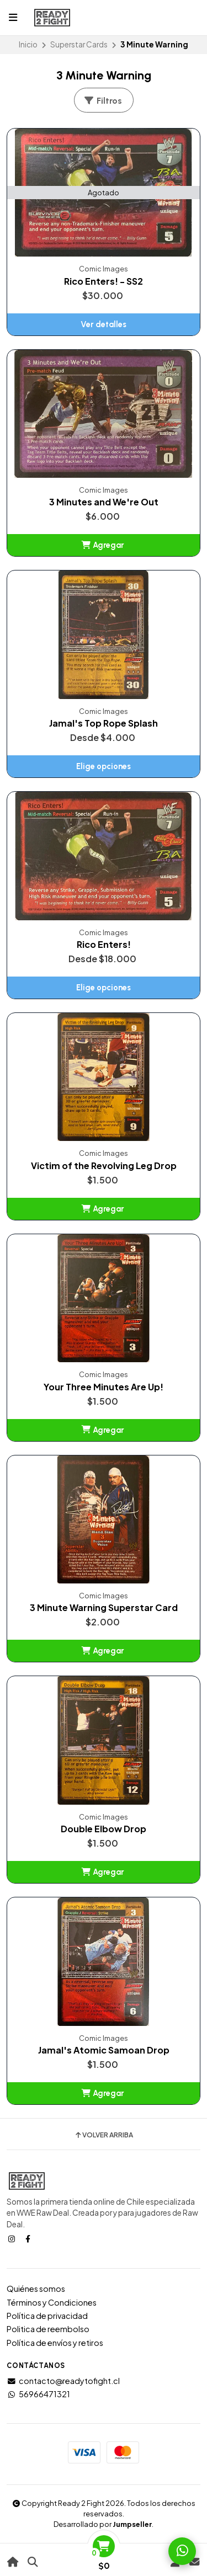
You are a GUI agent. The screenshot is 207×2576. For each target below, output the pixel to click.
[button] (103, 545)
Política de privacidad (47, 2315)
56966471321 (38, 2394)
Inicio (28, 44)
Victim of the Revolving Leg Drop (104, 1165)
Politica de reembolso (48, 2329)
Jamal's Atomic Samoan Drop (103, 2050)
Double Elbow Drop (103, 1828)
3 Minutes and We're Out (103, 502)
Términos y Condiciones (52, 2302)
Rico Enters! (104, 944)
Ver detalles (103, 324)
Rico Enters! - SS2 (103, 281)
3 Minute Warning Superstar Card (104, 1607)
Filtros (102, 100)
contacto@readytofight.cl (63, 2381)
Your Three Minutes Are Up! (103, 1387)
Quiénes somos (36, 2288)
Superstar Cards (79, 44)
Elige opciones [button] (103, 766)
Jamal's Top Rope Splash (103, 723)
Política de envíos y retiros (55, 2342)
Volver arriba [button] (103, 2135)
